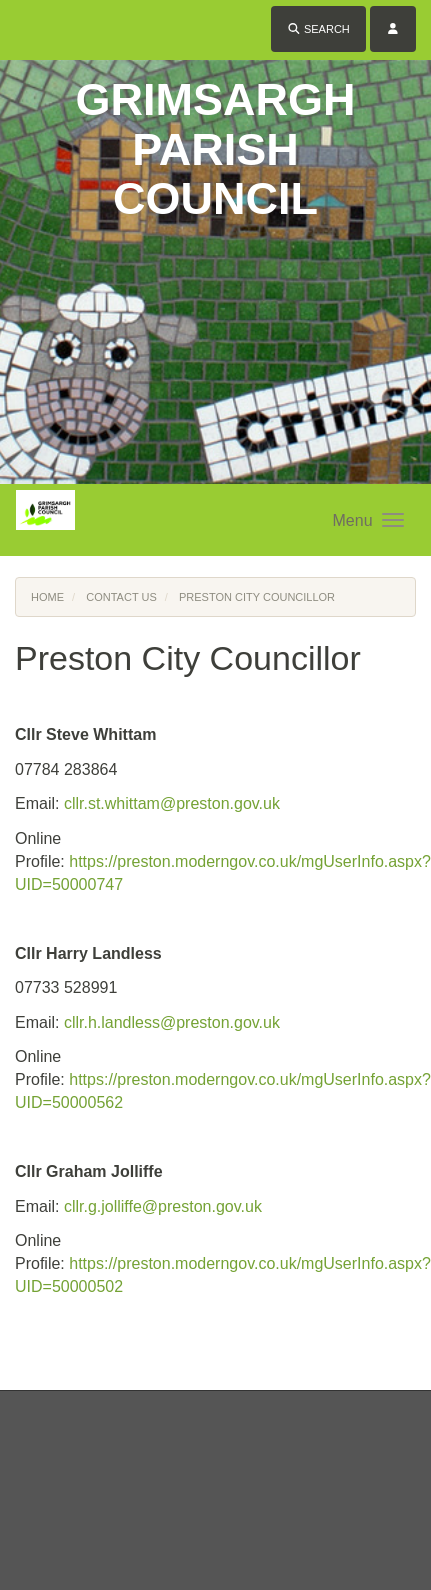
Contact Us (121, 597)
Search (318, 29)
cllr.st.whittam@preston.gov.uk (172, 803)
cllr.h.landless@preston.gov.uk (172, 1022)
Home (47, 597)
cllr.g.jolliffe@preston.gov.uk (163, 1206)
